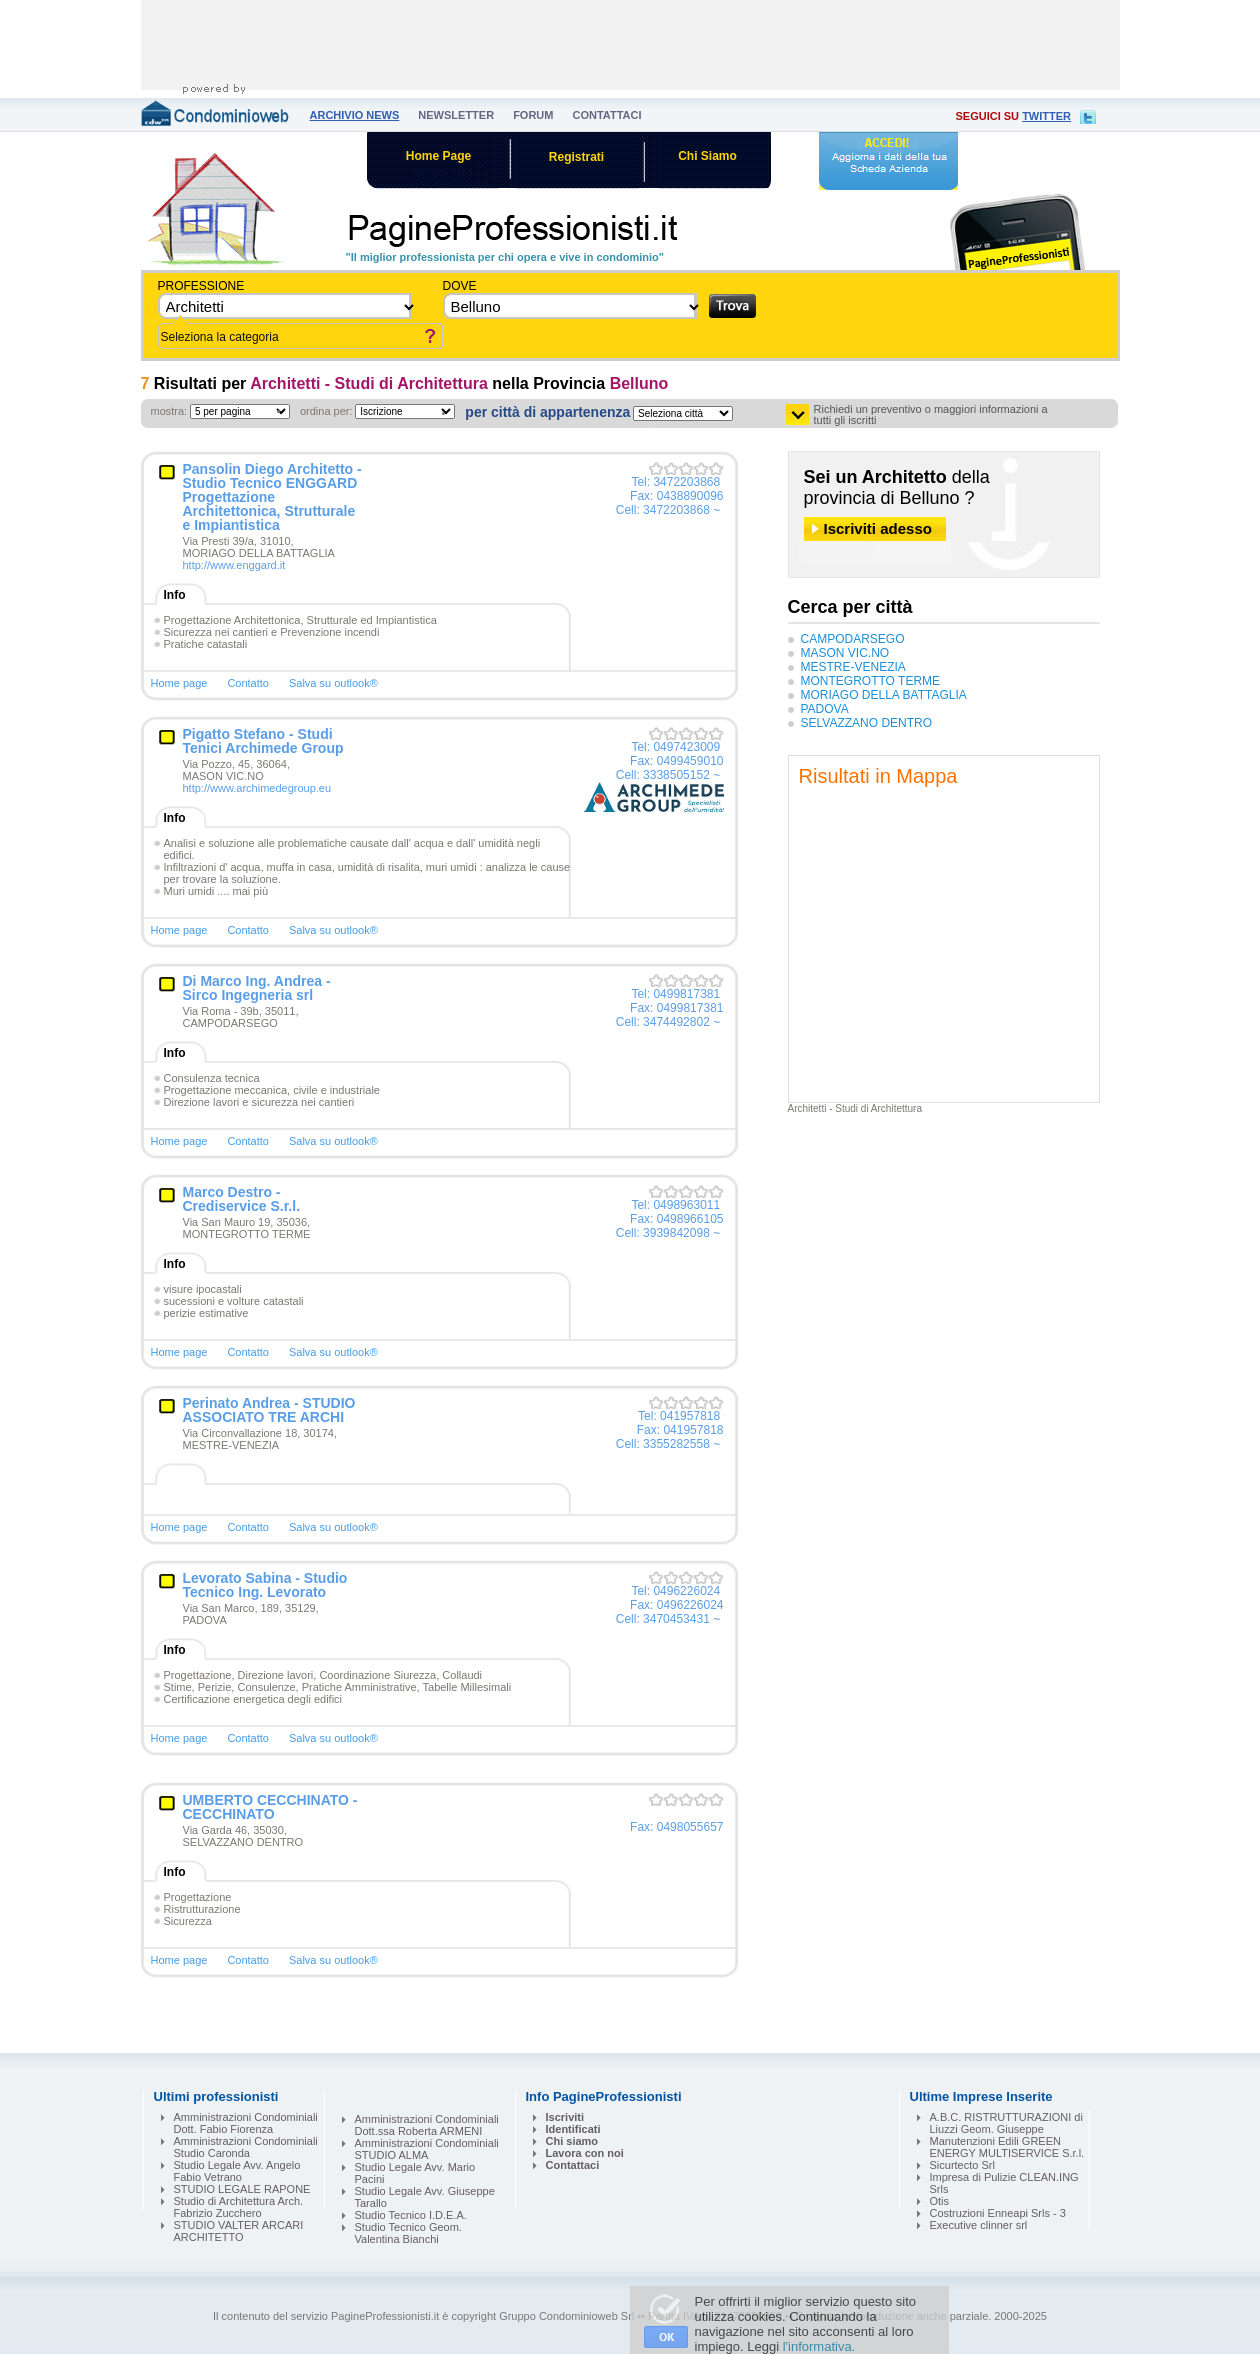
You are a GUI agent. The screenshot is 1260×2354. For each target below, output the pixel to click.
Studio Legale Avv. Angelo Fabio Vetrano (237, 2171)
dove (460, 286)
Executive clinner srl (979, 2225)
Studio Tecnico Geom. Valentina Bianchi (408, 2233)
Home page (179, 683)
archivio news (355, 115)
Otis (940, 2201)
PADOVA (825, 709)
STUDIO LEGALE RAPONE (242, 2189)
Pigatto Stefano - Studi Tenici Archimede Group (263, 741)
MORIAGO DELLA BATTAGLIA (884, 695)
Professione (201, 286)
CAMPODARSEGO (853, 639)
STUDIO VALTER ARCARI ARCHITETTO (239, 2231)
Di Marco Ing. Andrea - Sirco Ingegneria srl (257, 988)
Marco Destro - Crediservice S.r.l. (242, 1199)
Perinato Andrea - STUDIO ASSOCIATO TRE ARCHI (269, 1410)
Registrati (576, 157)
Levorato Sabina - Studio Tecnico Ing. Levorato (265, 1585)
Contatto (248, 683)
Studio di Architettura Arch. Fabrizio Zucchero (239, 2207)
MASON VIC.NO (845, 653)
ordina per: (326, 411)
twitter (1046, 116)
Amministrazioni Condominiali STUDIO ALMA (427, 2149)
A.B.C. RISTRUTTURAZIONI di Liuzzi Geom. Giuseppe (1006, 2123)
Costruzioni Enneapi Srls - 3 (998, 2213)
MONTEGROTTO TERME (871, 681)
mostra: (169, 411)
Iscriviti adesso (878, 528)
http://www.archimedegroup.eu (257, 788)
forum (533, 115)
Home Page (438, 156)
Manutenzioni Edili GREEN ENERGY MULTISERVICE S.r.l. (1007, 2147)
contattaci (606, 115)
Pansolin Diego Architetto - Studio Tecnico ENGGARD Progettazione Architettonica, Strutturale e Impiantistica (272, 497)
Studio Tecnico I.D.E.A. (411, 2215)
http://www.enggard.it (234, 565)
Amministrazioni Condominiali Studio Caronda (246, 2147)
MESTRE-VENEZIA (853, 667)
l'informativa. (819, 2346)
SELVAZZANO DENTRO (867, 723)
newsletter (456, 115)
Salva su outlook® (333, 683)
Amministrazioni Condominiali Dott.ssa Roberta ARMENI (427, 2125)
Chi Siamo (707, 156)
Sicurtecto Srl (962, 2165)
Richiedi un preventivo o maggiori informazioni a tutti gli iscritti (931, 415)
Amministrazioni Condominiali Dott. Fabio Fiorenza (246, 2123)
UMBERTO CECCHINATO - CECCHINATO (270, 1807)
